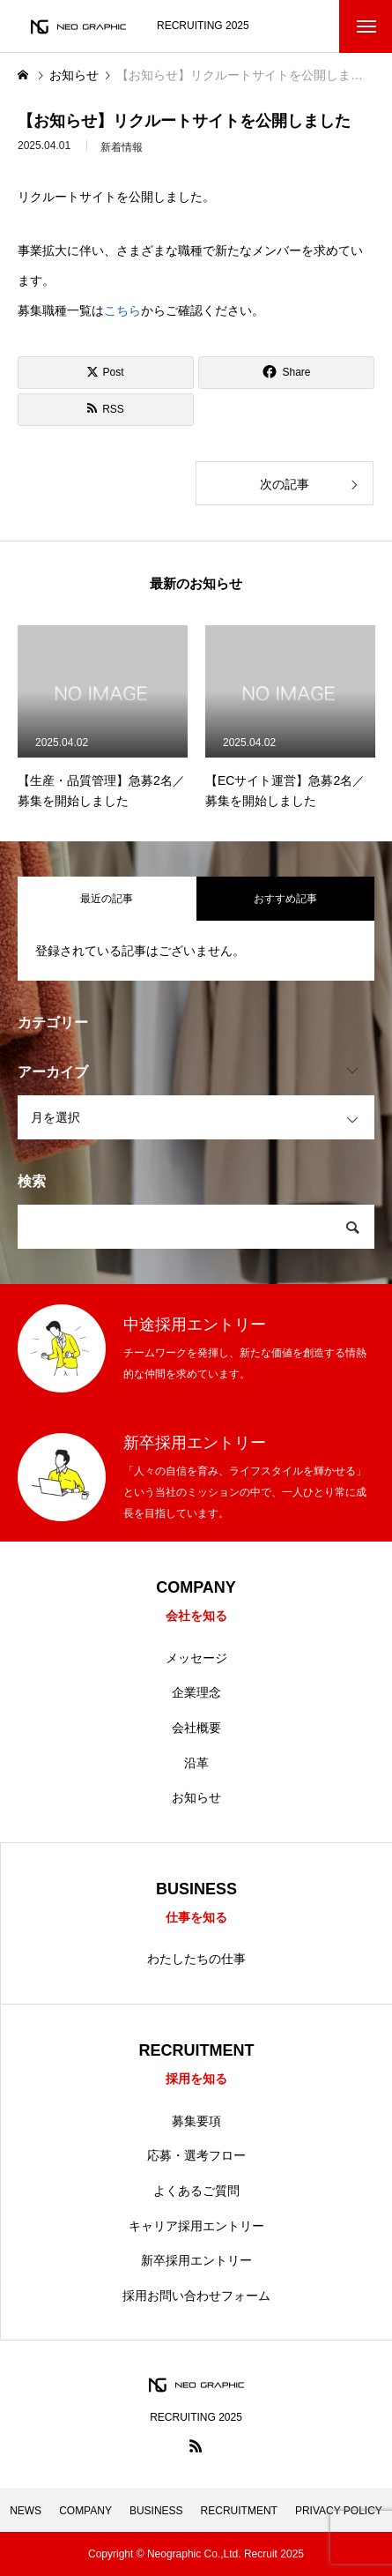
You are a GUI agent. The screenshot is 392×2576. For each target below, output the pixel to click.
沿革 (196, 1763)
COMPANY (85, 2511)
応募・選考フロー (196, 2155)
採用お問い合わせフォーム (196, 2296)
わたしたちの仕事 (196, 1959)
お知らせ (196, 1797)
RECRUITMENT (239, 2511)
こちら (122, 310)
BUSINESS (156, 2511)
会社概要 (196, 1728)
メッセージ (196, 1658)
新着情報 (121, 151)
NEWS (25, 2511)
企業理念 (196, 1692)
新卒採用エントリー (196, 2260)
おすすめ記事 (285, 898)
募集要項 (196, 2121)
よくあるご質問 (196, 2191)
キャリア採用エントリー (196, 2226)
